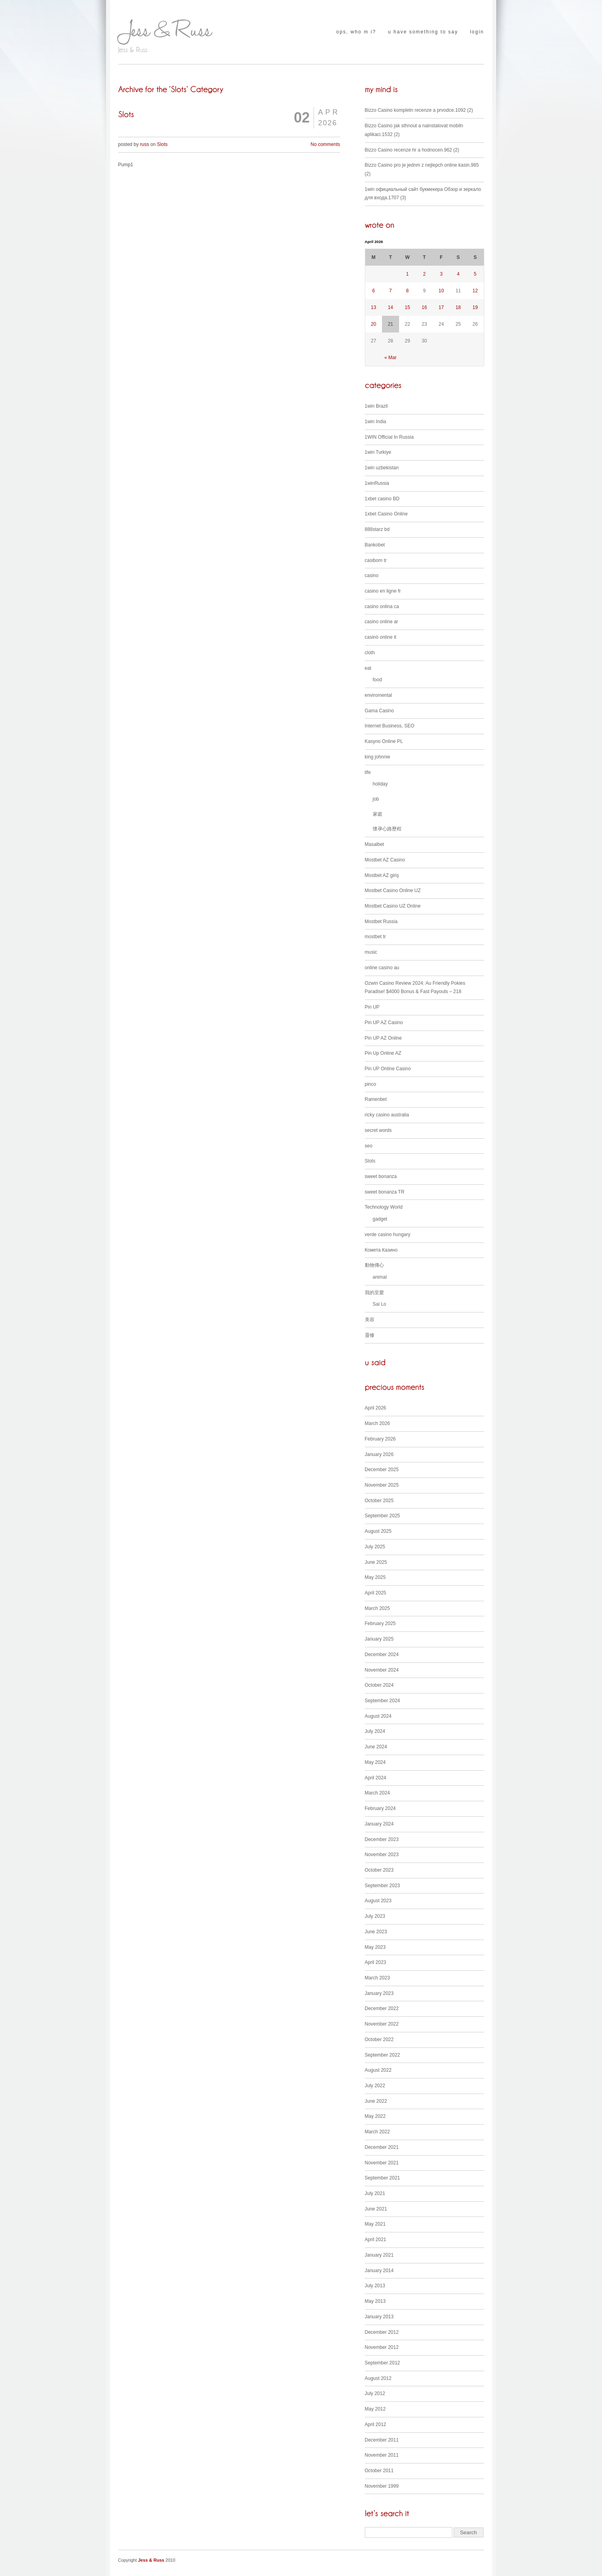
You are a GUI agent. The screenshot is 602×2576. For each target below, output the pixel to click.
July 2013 (375, 2285)
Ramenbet (376, 1099)
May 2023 (375, 1947)
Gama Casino (379, 711)
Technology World (384, 1207)
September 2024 (382, 1700)
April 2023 (375, 1962)
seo (368, 1146)
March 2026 (377, 1423)
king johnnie (377, 757)
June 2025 (376, 1562)
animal (380, 1277)
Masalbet (374, 844)
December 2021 (382, 2147)
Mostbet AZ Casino (385, 860)
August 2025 (378, 1531)
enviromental (378, 695)
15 (407, 307)
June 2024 (376, 1747)
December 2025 (382, 1469)
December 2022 (382, 2008)
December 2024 (382, 1654)
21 (390, 324)
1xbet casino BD (382, 499)
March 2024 (377, 1793)
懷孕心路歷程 (387, 829)
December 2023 (382, 1839)
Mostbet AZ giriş (382, 875)
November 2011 (382, 2455)
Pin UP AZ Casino (384, 1022)
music (371, 952)
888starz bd (377, 529)
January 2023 (379, 1993)
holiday (380, 784)
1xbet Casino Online (386, 514)
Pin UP (372, 1007)
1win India (375, 421)
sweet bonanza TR (385, 1192)
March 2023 (377, 1978)
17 (441, 307)
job (376, 799)
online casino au (382, 967)
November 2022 (382, 2024)
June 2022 (376, 2101)
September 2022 (382, 2055)
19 (475, 307)
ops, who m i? (356, 32)
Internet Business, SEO (390, 726)
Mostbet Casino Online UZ (393, 890)
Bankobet (375, 545)
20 (373, 324)
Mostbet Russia (381, 921)
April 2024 (375, 1778)
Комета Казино (381, 1250)
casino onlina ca (382, 606)
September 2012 (382, 2363)
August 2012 (378, 2378)
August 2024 (378, 1716)
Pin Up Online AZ (383, 1053)
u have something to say (423, 32)
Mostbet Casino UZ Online (393, 906)
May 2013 (375, 2301)
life (368, 772)
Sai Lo (379, 1304)
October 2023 (379, 1870)
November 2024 (382, 1670)
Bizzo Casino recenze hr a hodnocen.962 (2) (412, 150)
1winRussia (377, 483)
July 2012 (375, 2393)
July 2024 (375, 1731)
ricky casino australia (387, 1115)
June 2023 (376, 1931)
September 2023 (382, 1885)
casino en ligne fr (383, 591)
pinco (370, 1084)
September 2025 (382, 1515)
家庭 (377, 814)
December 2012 (382, 2332)
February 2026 (380, 1439)
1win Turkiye (378, 452)
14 (390, 307)
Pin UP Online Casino (388, 1068)
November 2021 (382, 2163)
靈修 (369, 1335)
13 (373, 307)
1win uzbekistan (382, 467)
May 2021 (375, 2224)
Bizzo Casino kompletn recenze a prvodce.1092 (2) (419, 110)
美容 (369, 1319)
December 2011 (382, 2440)
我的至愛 (374, 1292)
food (377, 679)
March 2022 (377, 2132)
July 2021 (375, 2193)
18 (458, 307)
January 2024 (379, 1824)
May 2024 (375, 1762)
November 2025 (382, 1485)
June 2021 (376, 2209)
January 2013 (379, 2316)
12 (475, 291)
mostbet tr (375, 936)
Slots (162, 144)
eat (368, 668)
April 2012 (375, 2424)
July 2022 (375, 2085)
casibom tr (376, 560)
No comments (325, 144)
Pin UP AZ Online (383, 1038)
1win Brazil (376, 406)
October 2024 (379, 1685)
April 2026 (375, 1408)
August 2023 (378, 1900)
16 (424, 307)
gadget (380, 1219)
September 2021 (382, 2178)
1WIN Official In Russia (389, 437)
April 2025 (375, 1593)
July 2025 (375, 1546)
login (477, 32)
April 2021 (375, 2239)
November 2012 (382, 2347)
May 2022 (375, 2116)
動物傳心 (374, 1265)
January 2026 (379, 1454)
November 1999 (382, 2486)
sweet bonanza (381, 1176)
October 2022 (379, 2039)
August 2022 (378, 2070)
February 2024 (380, 1808)
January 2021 (379, 2255)
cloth (370, 652)
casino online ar (381, 621)
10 (441, 291)
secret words (378, 1130)
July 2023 (375, 1916)
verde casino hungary (388, 1234)
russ (144, 144)
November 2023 (382, 1854)
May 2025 (375, 1577)
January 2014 (379, 2270)
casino (372, 575)
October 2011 (379, 2470)
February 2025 (380, 1623)
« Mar (390, 357)
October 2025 (379, 1500)
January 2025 (379, 1639)
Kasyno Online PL (384, 741)
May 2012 (375, 2409)
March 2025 (377, 1608)
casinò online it (380, 637)
